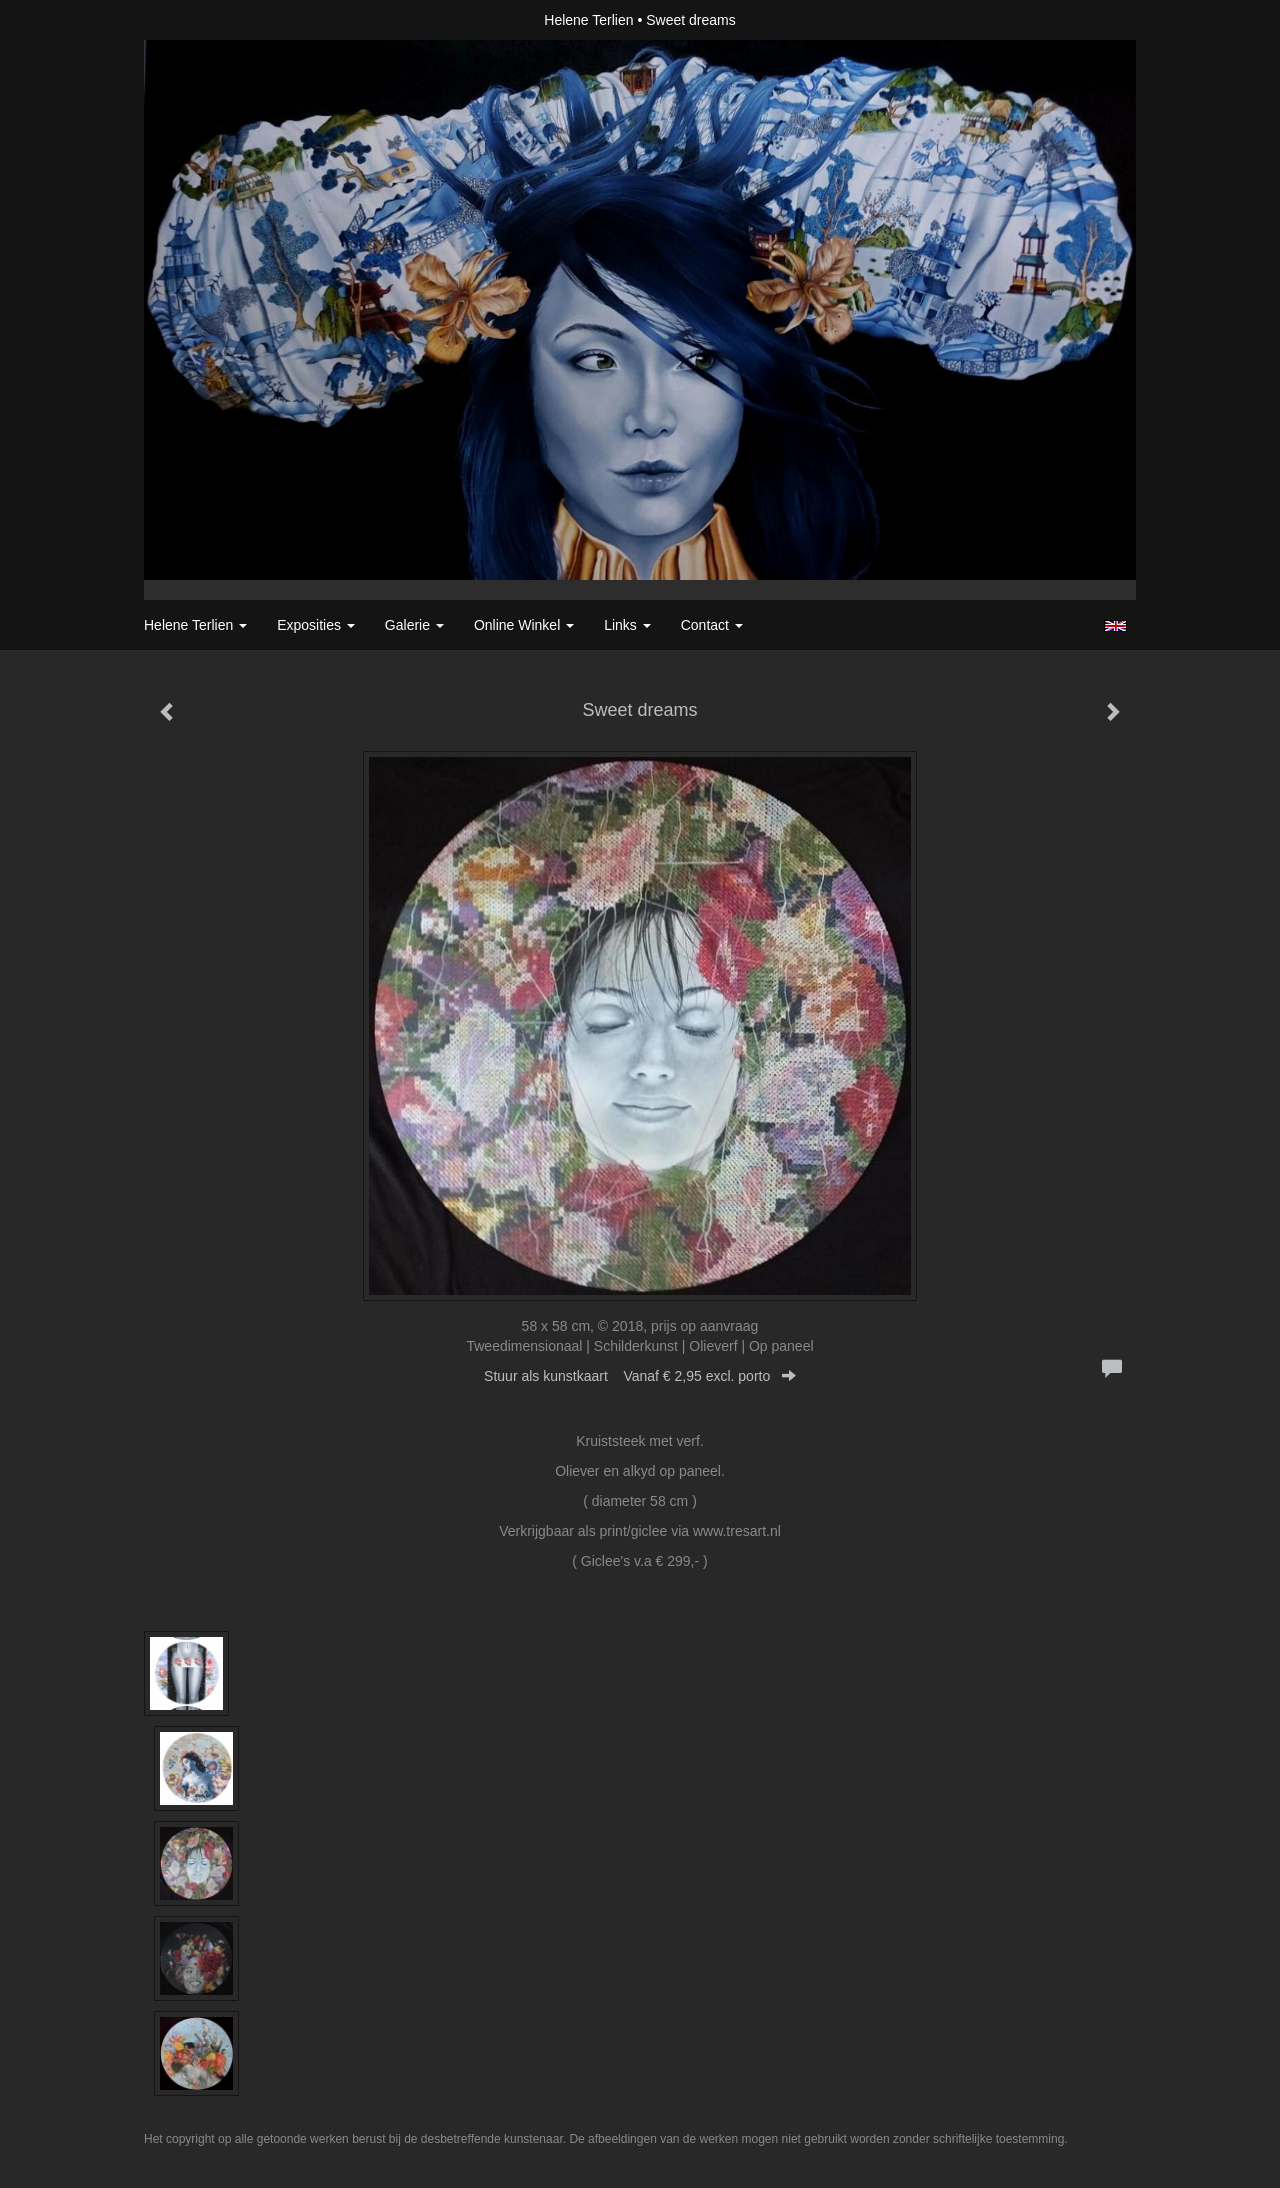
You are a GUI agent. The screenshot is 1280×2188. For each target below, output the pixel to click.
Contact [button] (712, 625)
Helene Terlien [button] (195, 625)
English (1115, 626)
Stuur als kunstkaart (640, 1376)
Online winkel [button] (524, 625)
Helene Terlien (588, 20)
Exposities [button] (316, 625)
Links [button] (627, 625)
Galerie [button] (414, 625)
